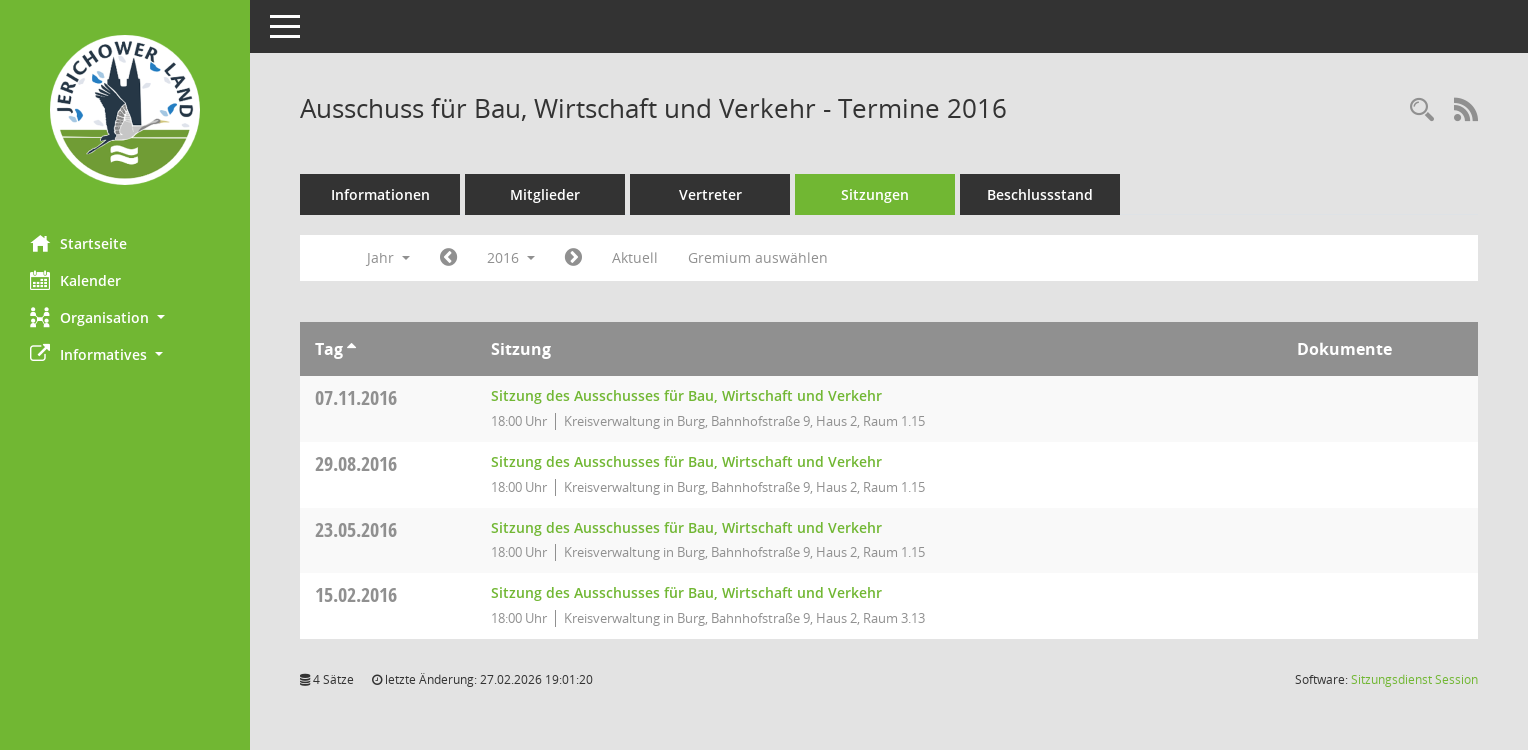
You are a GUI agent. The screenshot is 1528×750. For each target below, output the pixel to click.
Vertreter (710, 194)
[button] (125, 317)
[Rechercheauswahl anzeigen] (1422, 110)
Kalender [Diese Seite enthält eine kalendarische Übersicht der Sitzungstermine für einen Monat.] (75, 280)
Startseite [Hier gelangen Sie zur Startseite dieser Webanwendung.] (78, 243)
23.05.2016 (356, 529)
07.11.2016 (356, 397)
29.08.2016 (356, 463)
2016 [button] (511, 257)
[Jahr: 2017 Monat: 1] (573, 258)
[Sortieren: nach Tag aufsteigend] (351, 349)
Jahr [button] (388, 257)
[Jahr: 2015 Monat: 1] (448, 258)
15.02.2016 (356, 594)
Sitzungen (875, 194)
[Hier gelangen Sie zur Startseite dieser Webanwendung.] (125, 110)
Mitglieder (545, 194)
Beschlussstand (1040, 194)
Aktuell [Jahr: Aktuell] (635, 257)
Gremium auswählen (758, 257)
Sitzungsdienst (1414, 679)
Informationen (380, 194)
